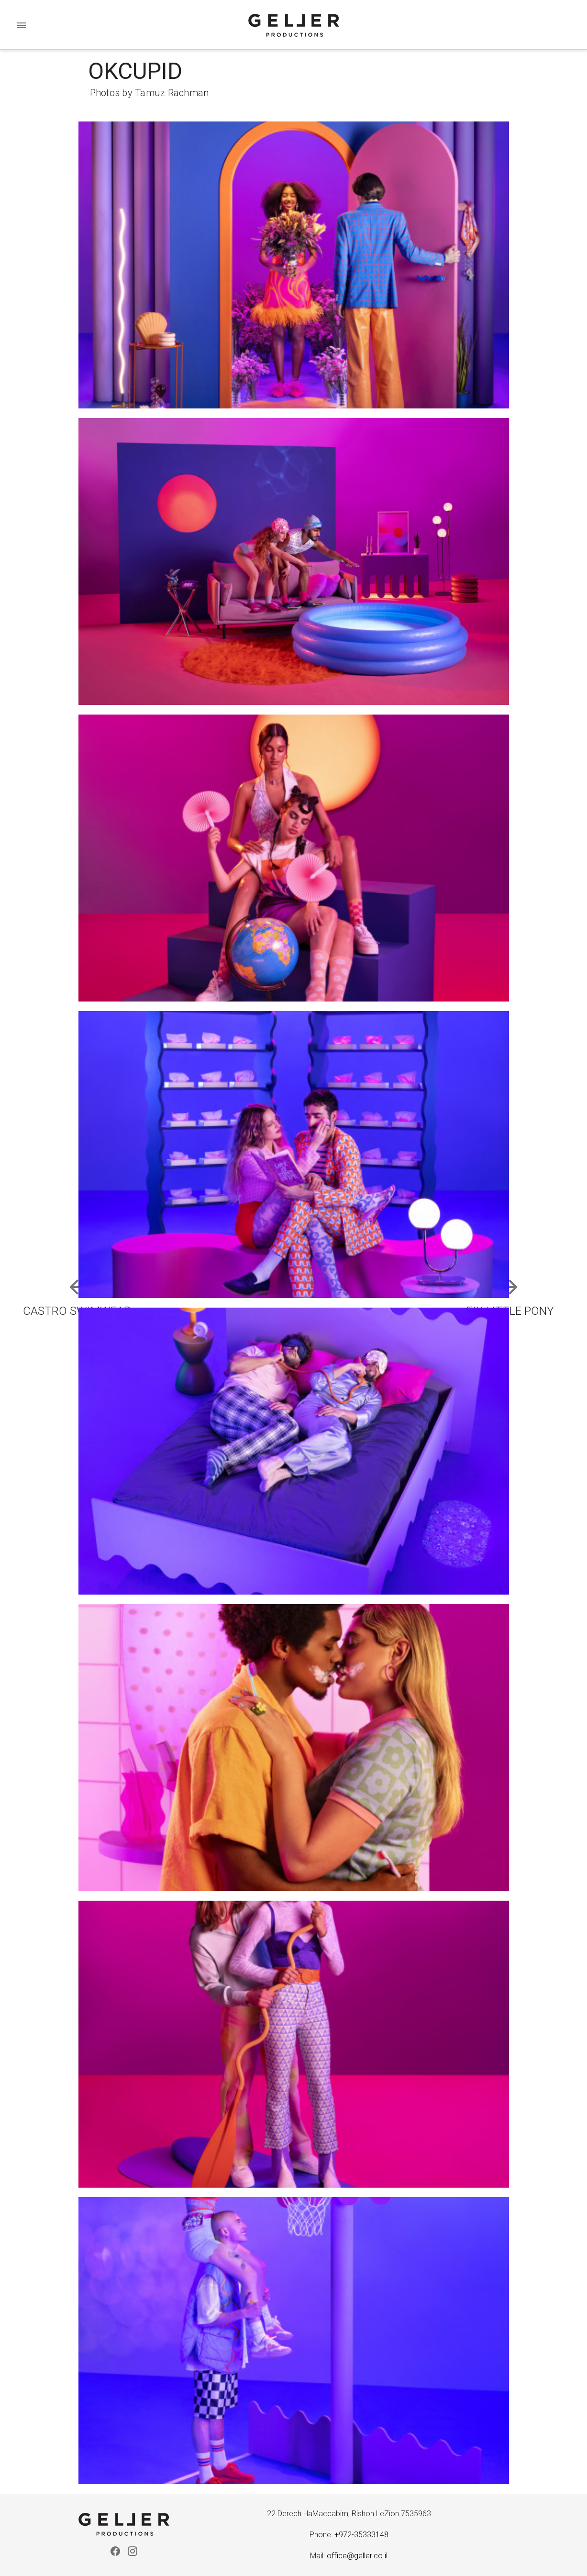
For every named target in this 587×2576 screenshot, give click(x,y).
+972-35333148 (361, 2534)
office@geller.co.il (357, 2555)
